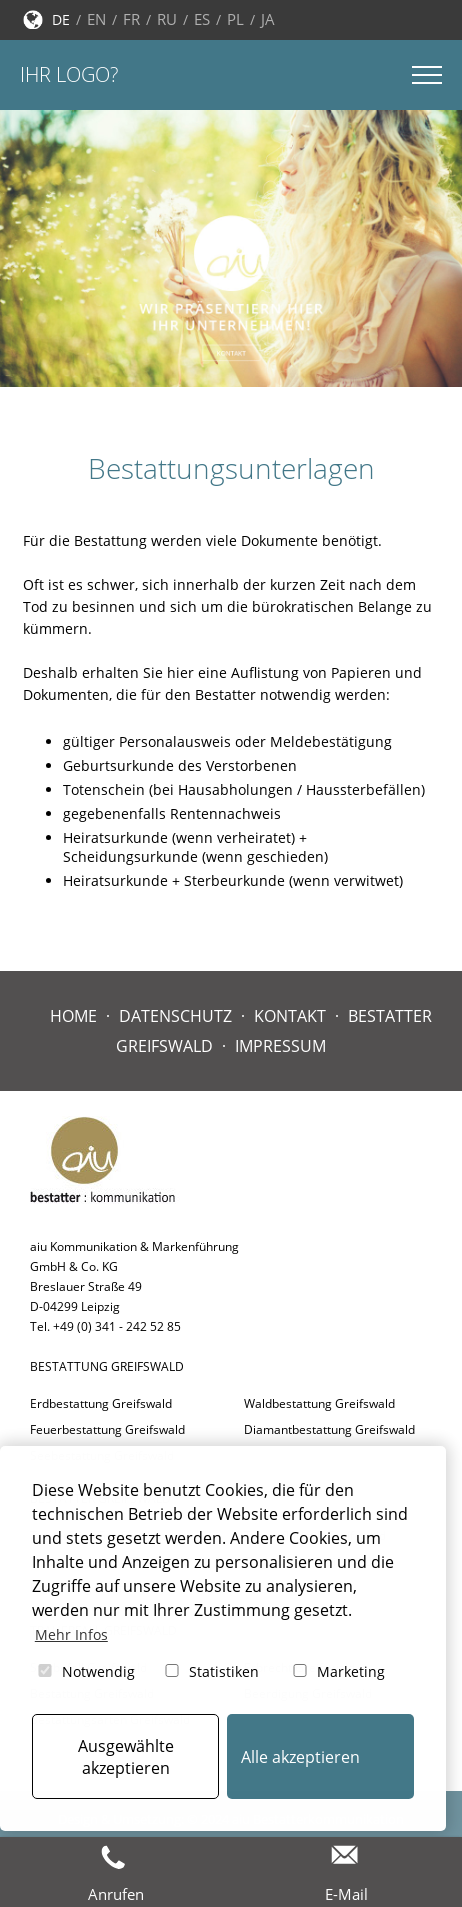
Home (73, 1016)
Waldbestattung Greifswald (319, 1403)
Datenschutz (175, 1016)
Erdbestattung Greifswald (101, 1403)
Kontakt (290, 1016)
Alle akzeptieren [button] (300, 1757)
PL (235, 19)
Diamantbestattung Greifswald (329, 1429)
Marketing (337, 1671)
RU (167, 19)
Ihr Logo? (69, 74)
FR (131, 19)
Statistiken (210, 1671)
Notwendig (85, 1671)
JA (268, 19)
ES (202, 19)
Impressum (280, 1046)
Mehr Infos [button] (71, 1634)
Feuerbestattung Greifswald (107, 1429)
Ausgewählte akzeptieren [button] (126, 1757)
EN (96, 19)
